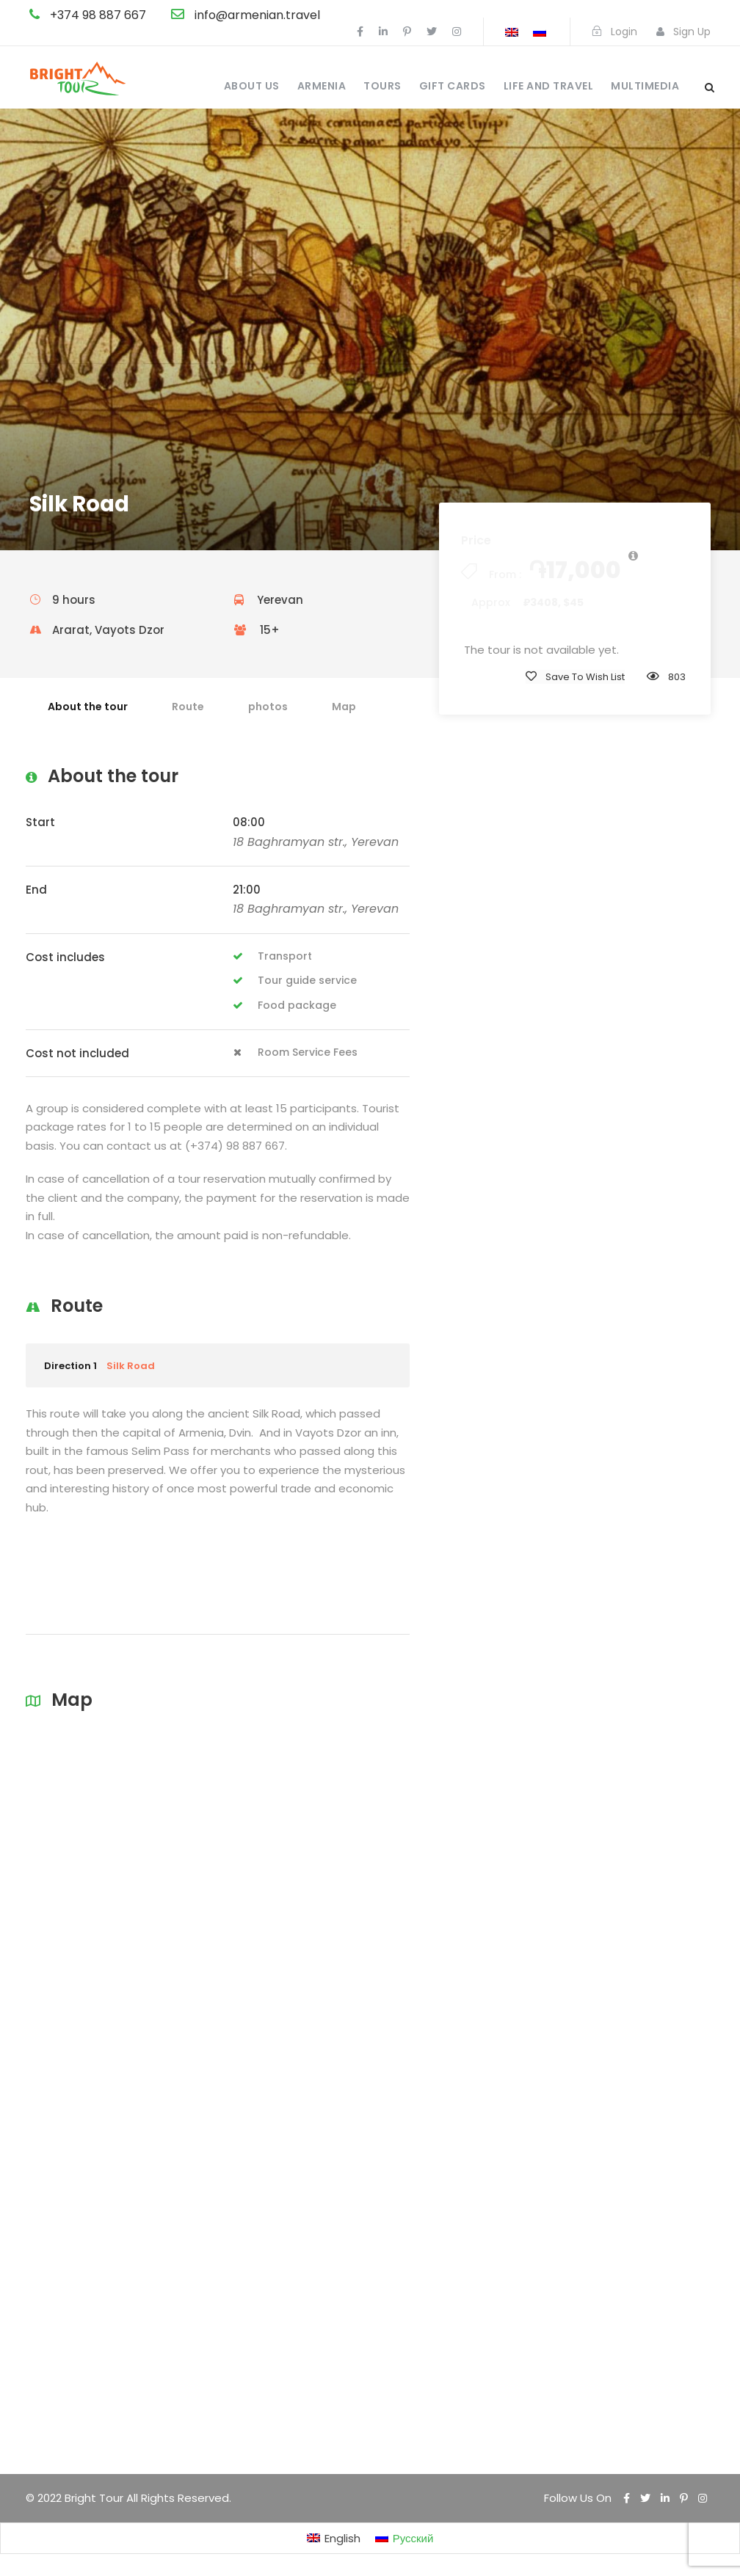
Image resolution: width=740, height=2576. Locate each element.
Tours (382, 86)
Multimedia (645, 86)
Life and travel (549, 86)
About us (252, 86)
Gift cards (452, 86)
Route (188, 706)
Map (344, 706)
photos (268, 706)
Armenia (322, 86)
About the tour (88, 706)
